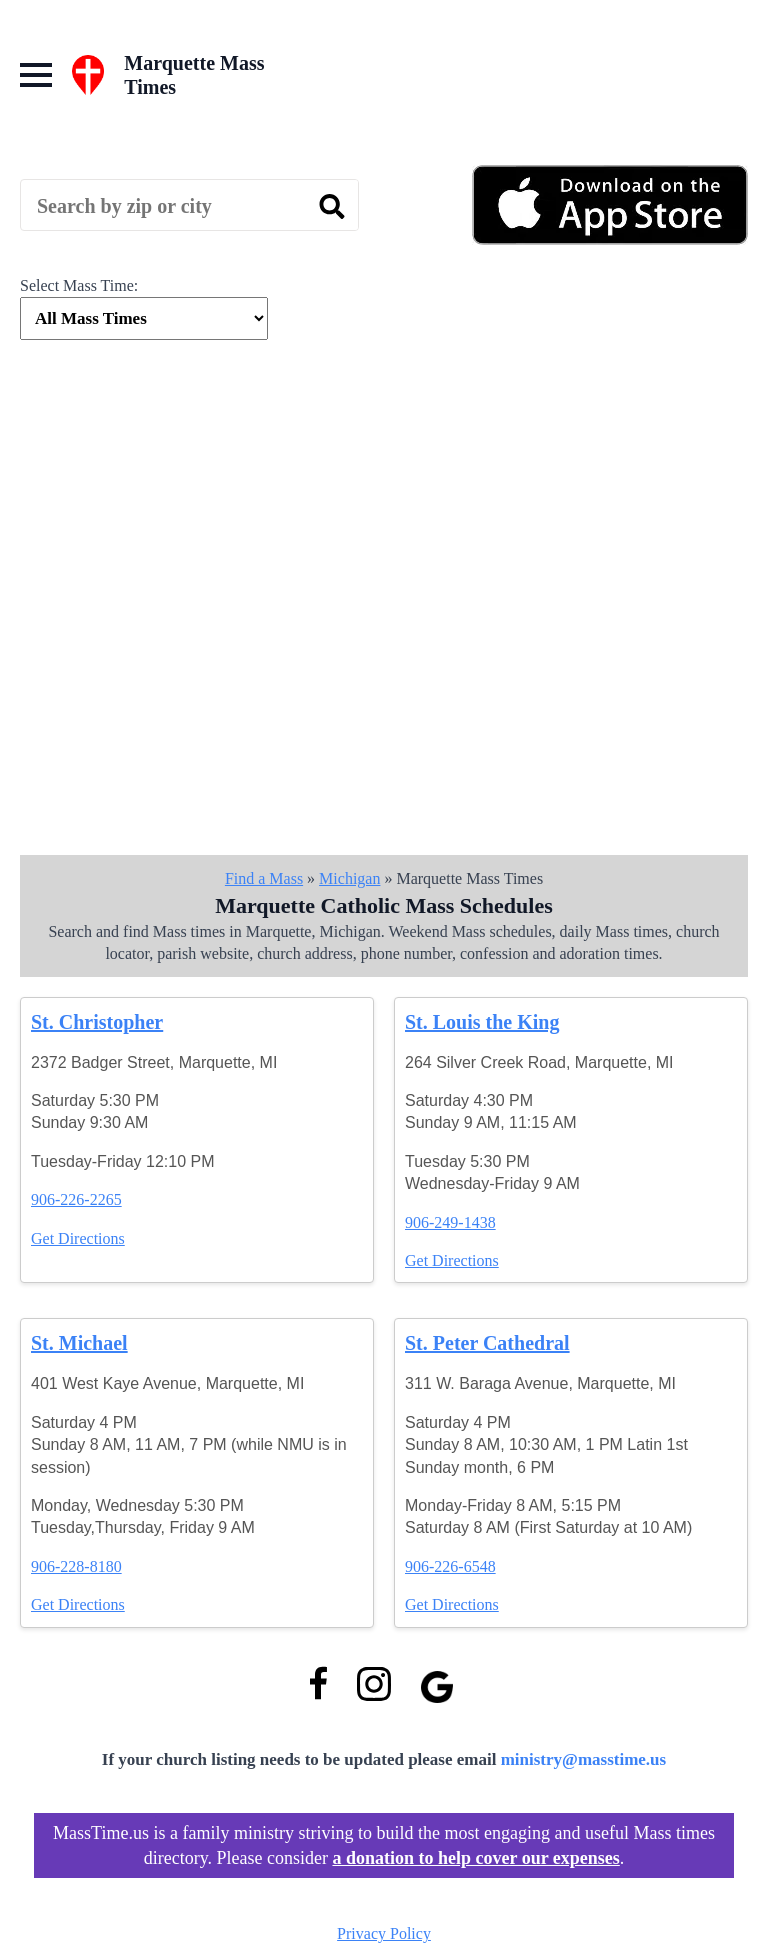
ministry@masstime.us (584, 1759)
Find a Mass (264, 878)
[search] (332, 206)
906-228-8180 (76, 1566)
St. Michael (79, 1343)
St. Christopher (97, 1022)
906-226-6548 (450, 1566)
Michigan (349, 878)
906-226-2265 (76, 1199)
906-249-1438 (450, 1222)
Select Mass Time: (79, 285)
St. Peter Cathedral (487, 1343)
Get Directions (78, 1238)
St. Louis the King (482, 1022)
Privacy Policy (384, 1933)
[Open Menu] (36, 75)
